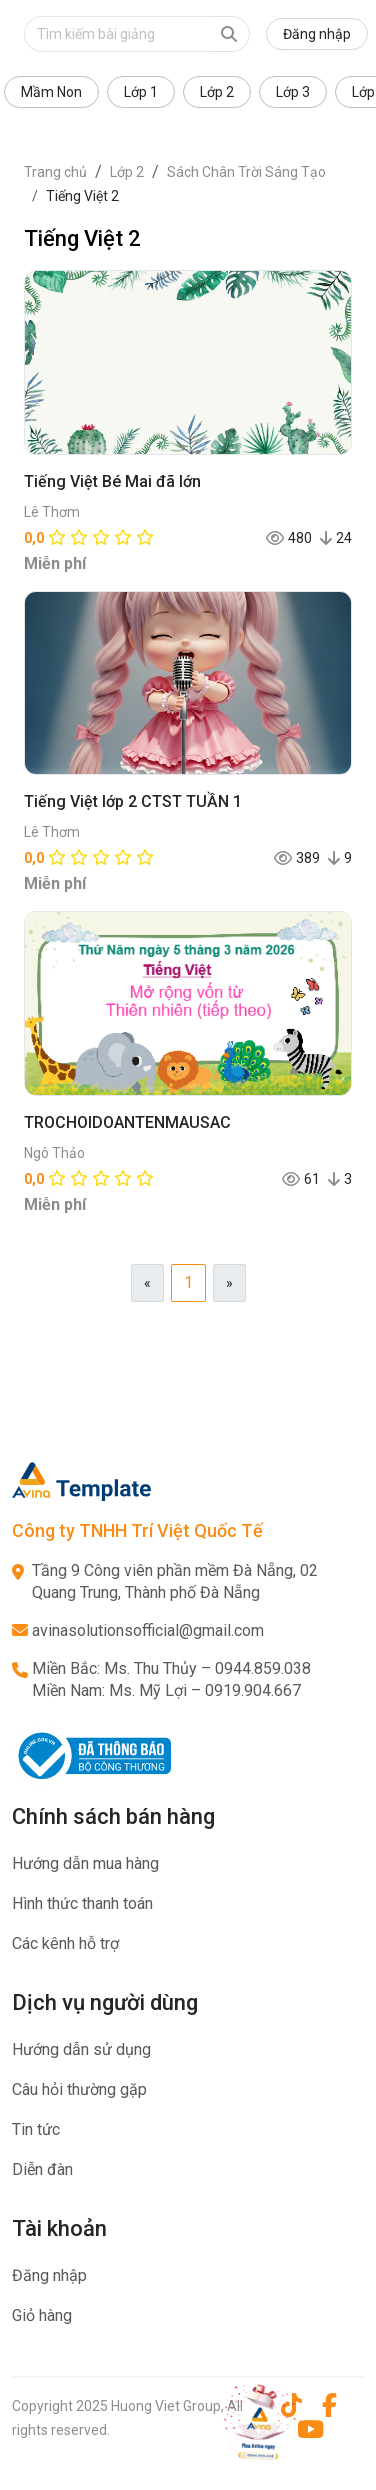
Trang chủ (55, 172)
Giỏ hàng (42, 2315)
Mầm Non (51, 92)
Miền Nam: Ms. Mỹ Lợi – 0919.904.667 (166, 1690)
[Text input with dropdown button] (116, 34)
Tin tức (36, 2129)
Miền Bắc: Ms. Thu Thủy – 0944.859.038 (171, 1668)
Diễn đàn (42, 2169)
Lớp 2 (217, 92)
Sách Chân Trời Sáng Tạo (246, 172)
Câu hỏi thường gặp (79, 2089)
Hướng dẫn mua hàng (85, 1863)
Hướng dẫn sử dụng (81, 2049)
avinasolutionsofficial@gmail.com (148, 1630)
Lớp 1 (141, 92)
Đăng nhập (317, 34)
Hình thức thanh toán (82, 1903)
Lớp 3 (293, 92)
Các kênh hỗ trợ (65, 1943)
